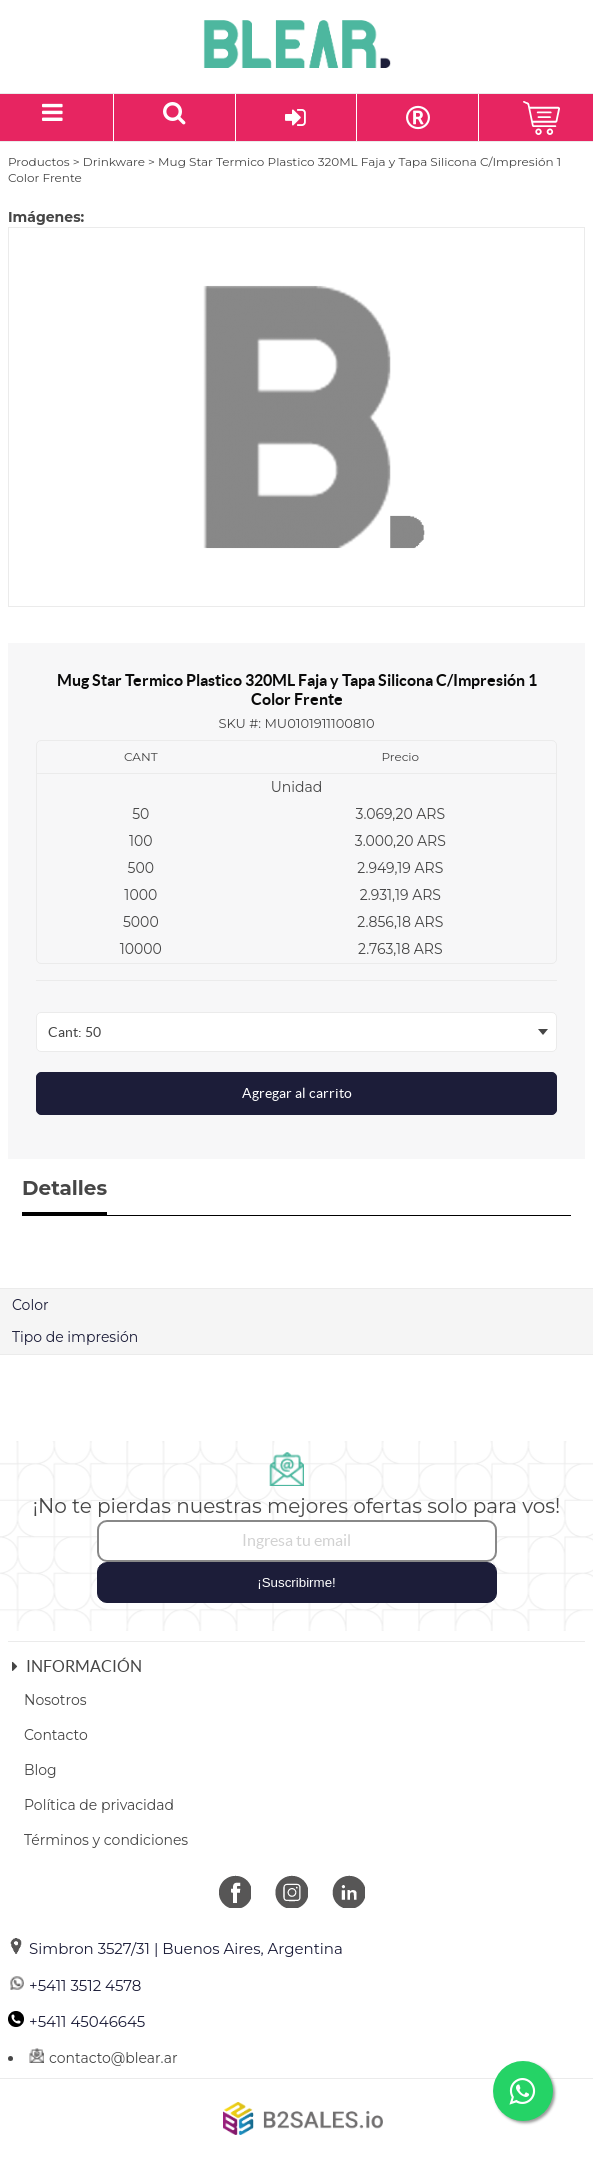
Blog (40, 1770)
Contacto (56, 1735)
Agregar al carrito (297, 1093)
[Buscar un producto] (175, 117)
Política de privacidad (99, 1805)
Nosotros (55, 1700)
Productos (39, 161)
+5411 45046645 (76, 2021)
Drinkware (114, 161)
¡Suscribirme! (296, 1582)
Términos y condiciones (106, 1840)
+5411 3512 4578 (74, 1985)
